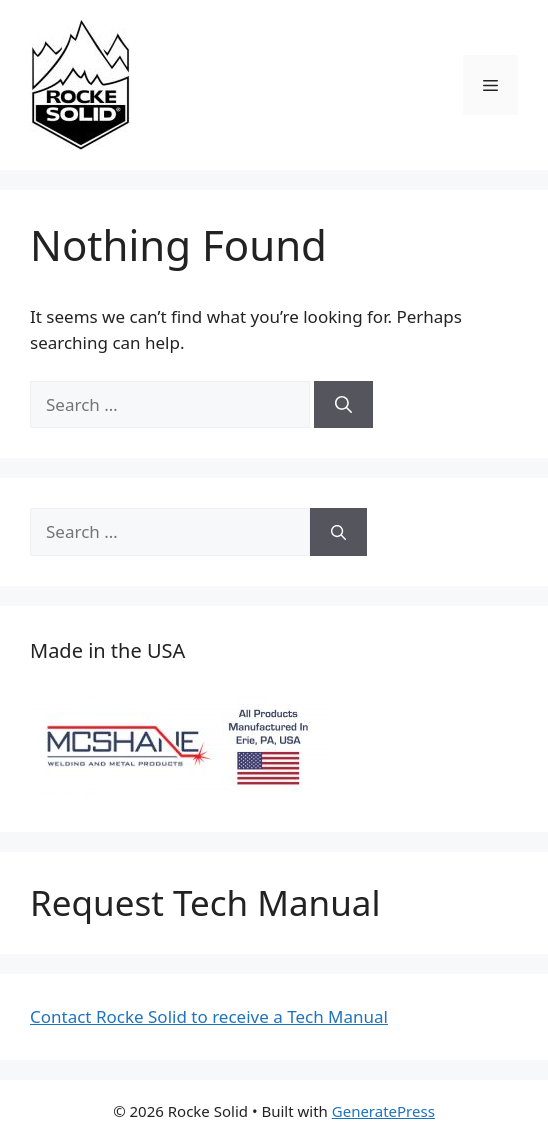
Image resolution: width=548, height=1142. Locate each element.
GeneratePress (383, 1111)
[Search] (343, 405)
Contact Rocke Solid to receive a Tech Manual (209, 1016)
